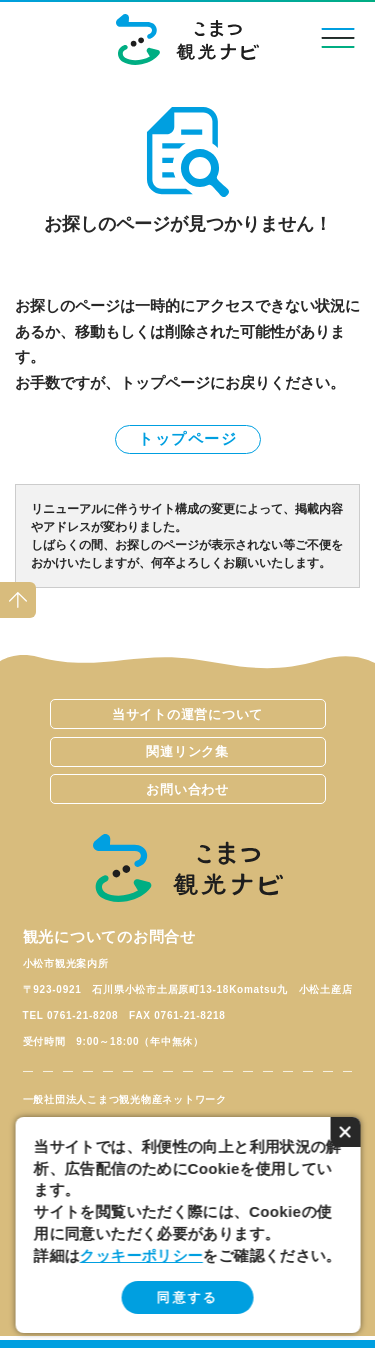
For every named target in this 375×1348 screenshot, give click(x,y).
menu (337, 37)
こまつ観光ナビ (187, 39)
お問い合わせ (187, 789)
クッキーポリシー (141, 1255)
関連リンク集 (187, 751)
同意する (187, 1297)
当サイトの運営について (187, 714)
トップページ (187, 438)
